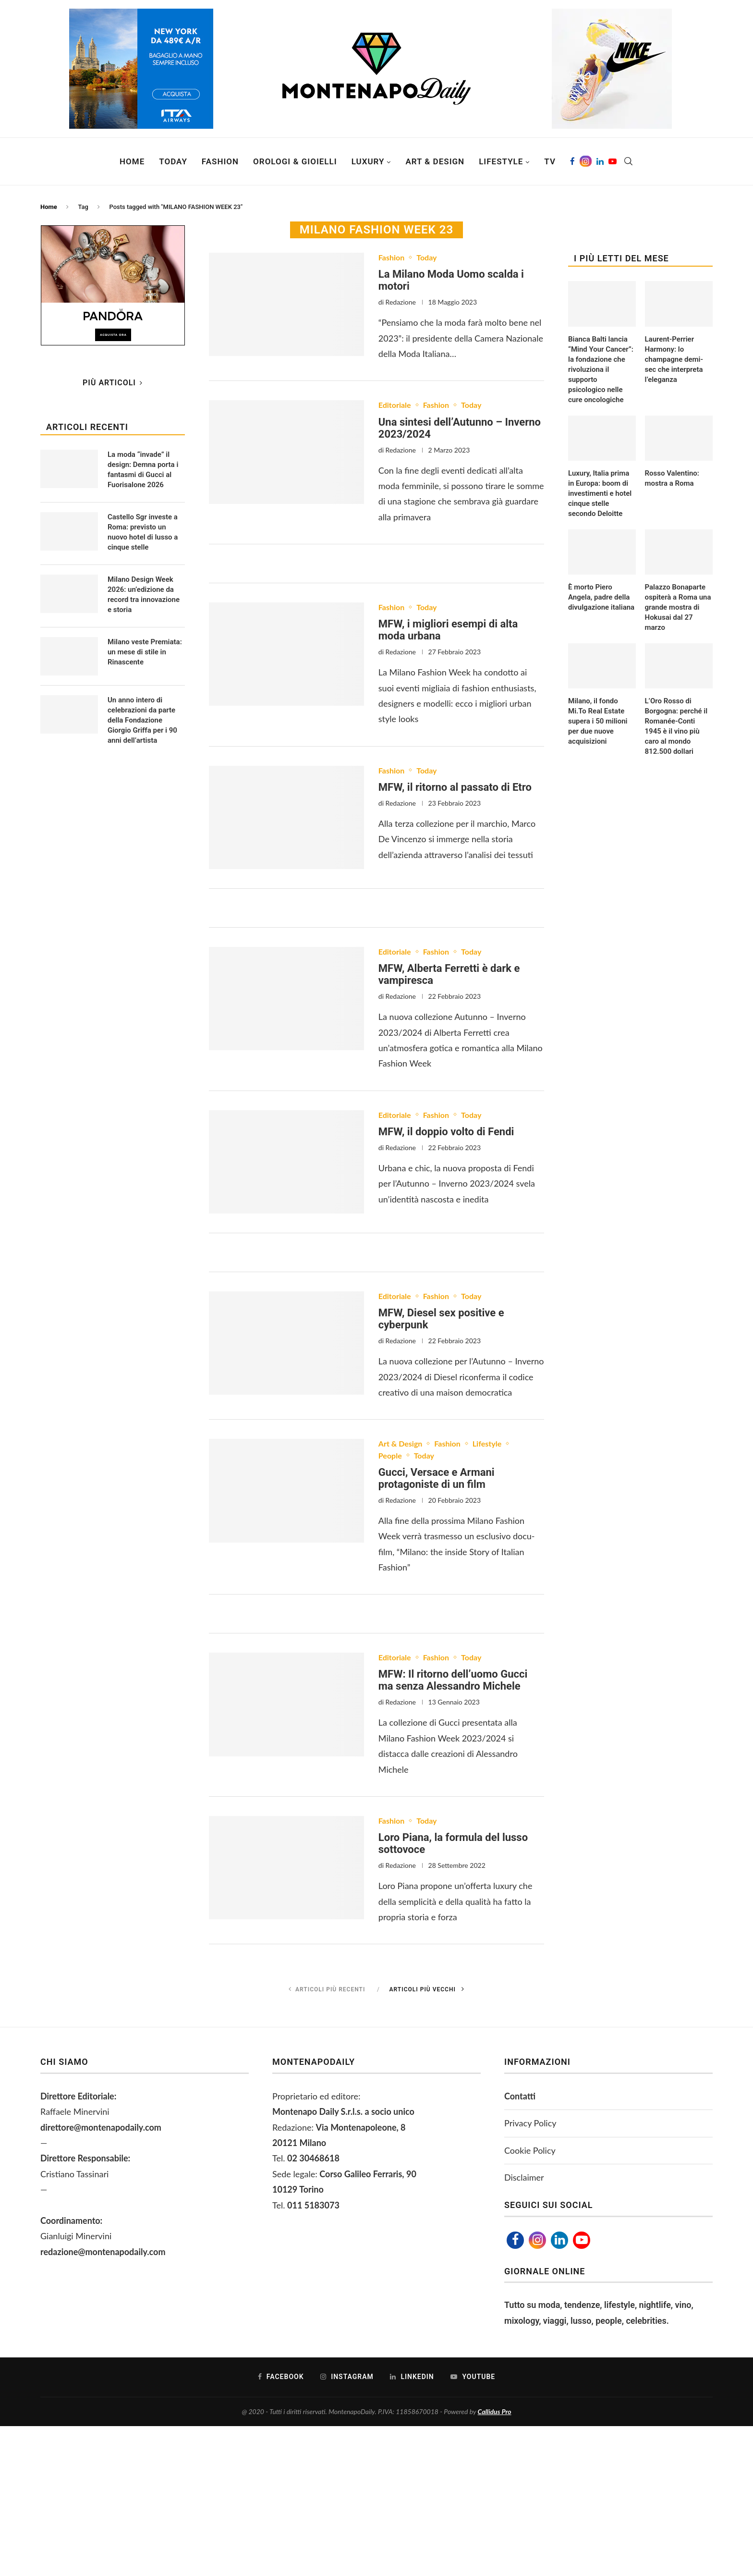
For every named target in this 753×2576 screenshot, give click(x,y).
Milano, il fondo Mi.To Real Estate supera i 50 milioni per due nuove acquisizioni (598, 721)
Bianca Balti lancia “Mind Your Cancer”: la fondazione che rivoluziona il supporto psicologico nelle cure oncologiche (600, 369)
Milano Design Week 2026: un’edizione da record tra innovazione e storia (144, 594)
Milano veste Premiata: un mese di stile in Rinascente (145, 652)
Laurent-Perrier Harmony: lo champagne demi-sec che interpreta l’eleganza (674, 359)
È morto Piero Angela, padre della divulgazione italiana (601, 597)
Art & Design (434, 161)
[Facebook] (572, 161)
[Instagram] (586, 161)
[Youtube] (612, 161)
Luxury (368, 161)
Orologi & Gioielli (295, 161)
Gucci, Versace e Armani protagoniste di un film (436, 1478)
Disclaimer (524, 2177)
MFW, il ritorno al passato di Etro (455, 787)
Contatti (519, 2096)
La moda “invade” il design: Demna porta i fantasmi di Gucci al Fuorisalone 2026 (143, 469)
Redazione (401, 302)
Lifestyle (501, 161)
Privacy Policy (530, 2123)
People (390, 1455)
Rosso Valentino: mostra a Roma (672, 478)
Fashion (220, 161)
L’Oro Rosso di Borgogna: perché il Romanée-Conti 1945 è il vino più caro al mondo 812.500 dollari (676, 726)
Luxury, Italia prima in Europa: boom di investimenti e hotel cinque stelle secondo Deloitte (600, 493)
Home (132, 161)
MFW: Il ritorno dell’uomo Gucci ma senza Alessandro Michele (452, 1680)
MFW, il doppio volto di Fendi (446, 1132)
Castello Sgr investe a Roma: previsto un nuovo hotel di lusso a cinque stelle (143, 532)
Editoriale (394, 404)
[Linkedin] (600, 161)
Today (173, 161)
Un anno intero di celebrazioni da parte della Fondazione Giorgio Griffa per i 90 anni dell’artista (142, 720)
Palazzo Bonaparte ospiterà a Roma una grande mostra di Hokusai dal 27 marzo (678, 607)
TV (550, 161)
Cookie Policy (530, 2150)
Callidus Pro (494, 2411)
